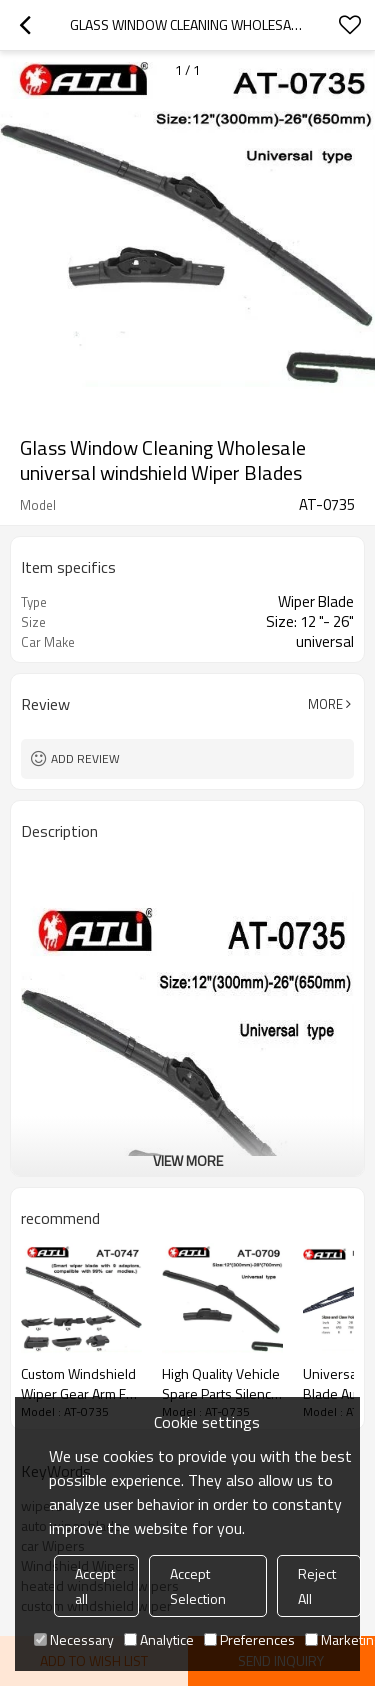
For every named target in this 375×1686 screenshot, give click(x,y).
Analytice (159, 1639)
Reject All (317, 1586)
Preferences (249, 1639)
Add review (85, 758)
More (325, 704)
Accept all (95, 1586)
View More (188, 1160)
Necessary (74, 1639)
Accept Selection (198, 1586)
